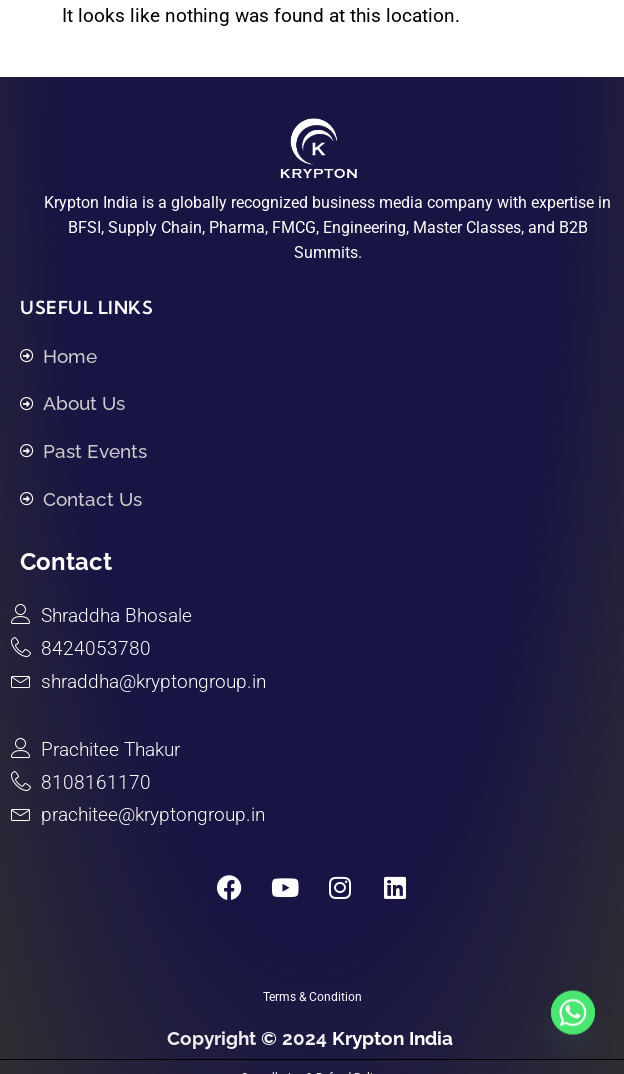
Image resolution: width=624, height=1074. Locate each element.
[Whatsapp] (573, 1027)
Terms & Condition (312, 997)
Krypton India (395, 1038)
